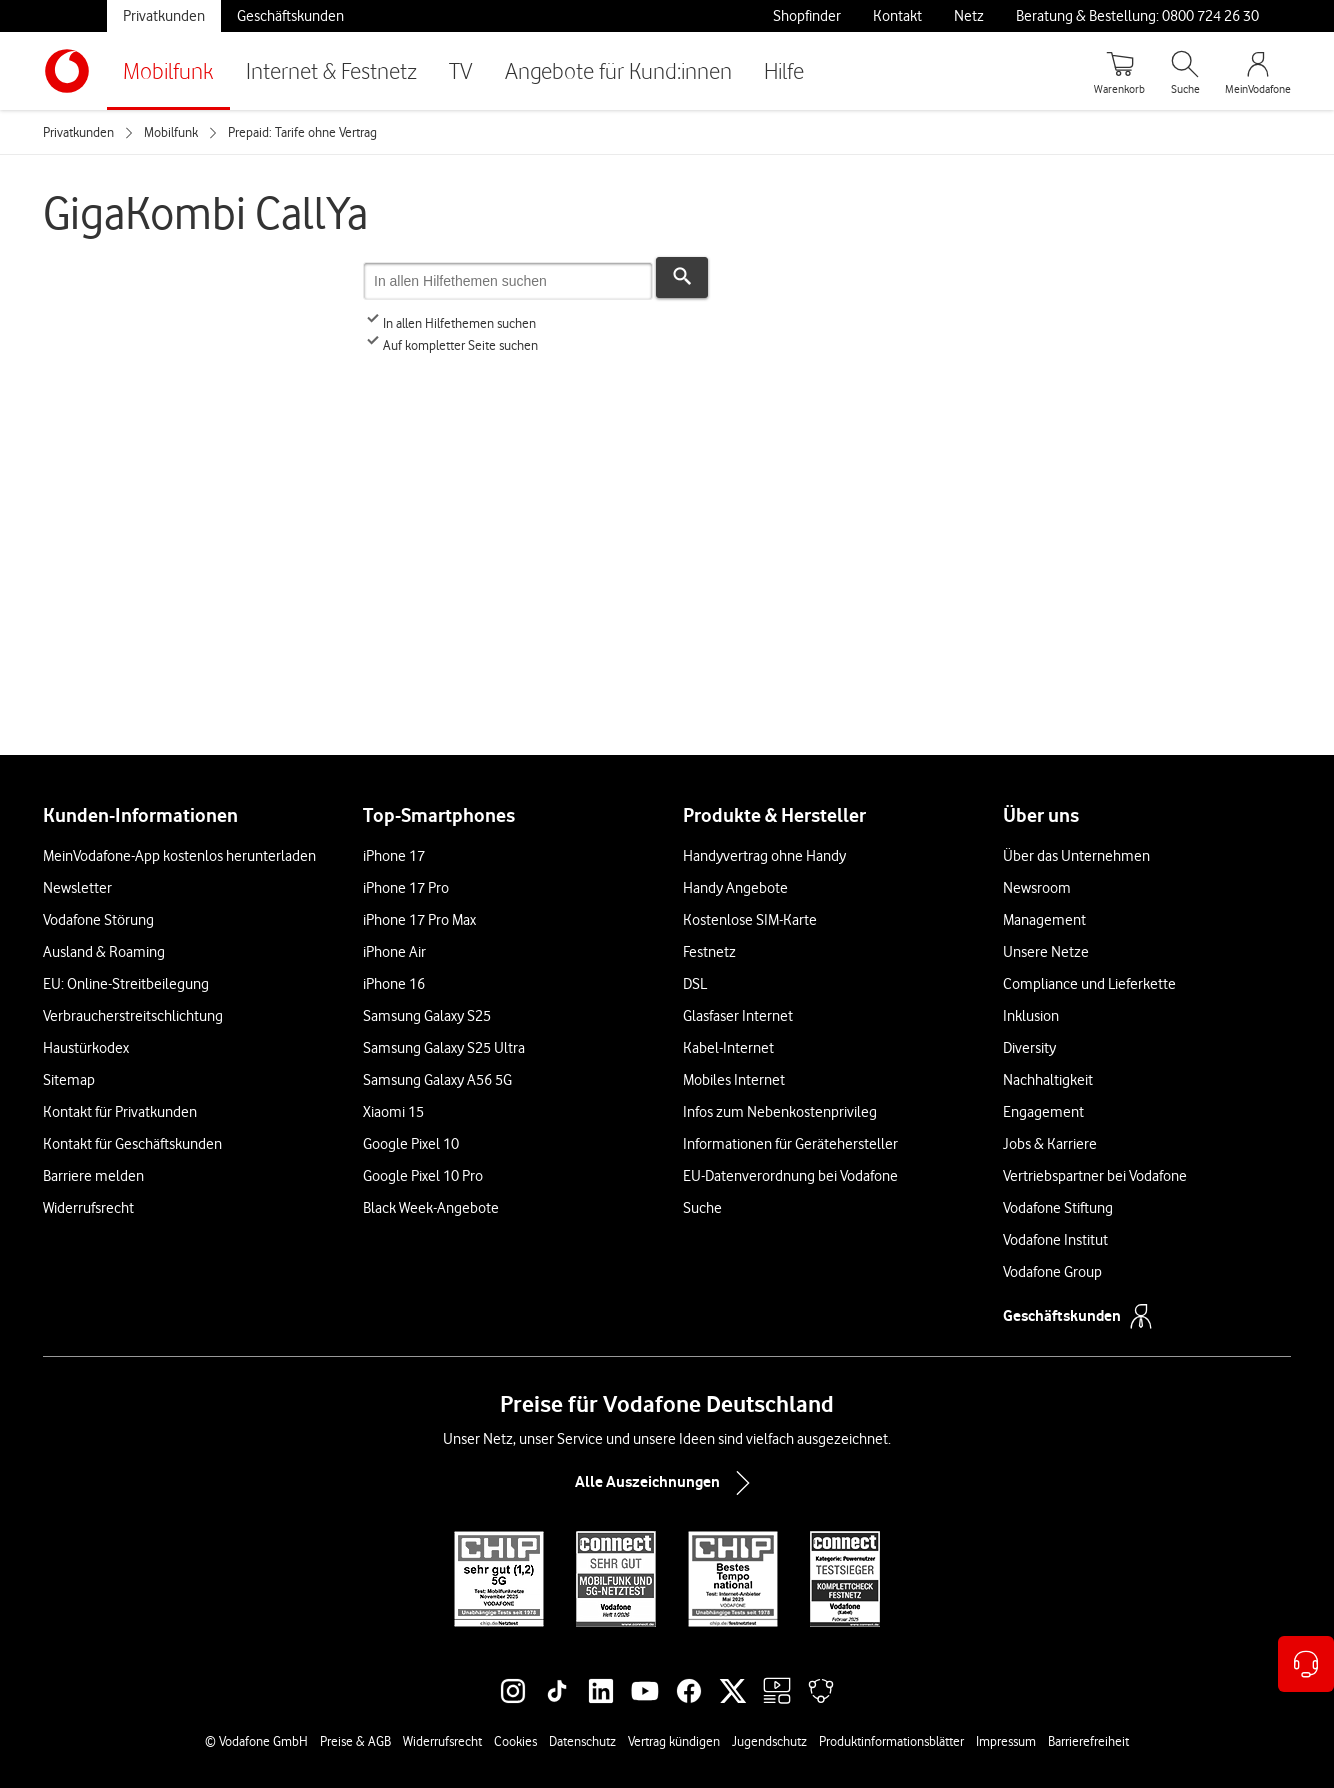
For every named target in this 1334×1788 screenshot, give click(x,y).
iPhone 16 (394, 984)
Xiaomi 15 (393, 1112)
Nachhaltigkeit (1048, 1080)
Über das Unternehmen (1076, 856)
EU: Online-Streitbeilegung (126, 984)
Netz (969, 16)
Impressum (1006, 1741)
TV (461, 70)
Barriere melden (93, 1176)
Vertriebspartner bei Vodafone (1095, 1176)
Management (1044, 920)
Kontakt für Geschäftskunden (132, 1144)
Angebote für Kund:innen (618, 70)
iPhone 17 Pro (406, 888)
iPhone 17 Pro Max (419, 920)
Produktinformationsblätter (891, 1741)
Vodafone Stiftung (1058, 1208)
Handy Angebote (735, 888)
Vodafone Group (1052, 1272)
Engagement (1043, 1112)
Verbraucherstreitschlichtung (133, 1016)
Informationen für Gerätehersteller (790, 1144)
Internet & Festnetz (331, 70)
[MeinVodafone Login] (1258, 71)
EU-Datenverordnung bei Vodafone (790, 1176)
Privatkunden (164, 16)
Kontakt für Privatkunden (120, 1112)
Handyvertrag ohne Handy (764, 856)
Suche (702, 1208)
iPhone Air (394, 952)
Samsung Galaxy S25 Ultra (444, 1048)
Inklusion (1031, 1016)
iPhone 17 (394, 856)
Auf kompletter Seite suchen (450, 345)
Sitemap (69, 1080)
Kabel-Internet (728, 1048)
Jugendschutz (769, 1741)
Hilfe (784, 70)
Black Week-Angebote (431, 1208)
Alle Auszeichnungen (667, 1483)
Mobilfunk (168, 70)
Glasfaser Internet (738, 1016)
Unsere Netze (1046, 952)
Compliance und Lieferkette (1089, 984)
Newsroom (1037, 888)
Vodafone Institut (1055, 1240)
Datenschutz (582, 1741)
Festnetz (709, 952)
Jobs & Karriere (1050, 1144)
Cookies (515, 1741)
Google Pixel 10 (411, 1144)
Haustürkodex (86, 1048)
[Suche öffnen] (1185, 71)
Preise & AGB (355, 1741)
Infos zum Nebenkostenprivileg (780, 1112)
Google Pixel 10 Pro (423, 1176)
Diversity (1029, 1048)
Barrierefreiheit (1088, 1741)
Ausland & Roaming (104, 952)
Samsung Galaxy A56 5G (437, 1080)
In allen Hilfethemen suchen (449, 323)
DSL (695, 984)
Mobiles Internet (734, 1080)
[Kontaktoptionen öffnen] (1306, 1664)
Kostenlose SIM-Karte (750, 920)
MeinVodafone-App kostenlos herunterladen (179, 856)
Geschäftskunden (290, 16)
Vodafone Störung (98, 920)
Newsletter (77, 888)
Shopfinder (807, 16)
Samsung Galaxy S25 (427, 1016)
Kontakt (897, 16)
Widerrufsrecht (88, 1208)
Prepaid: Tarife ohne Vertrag (302, 132)
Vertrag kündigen (674, 1741)
